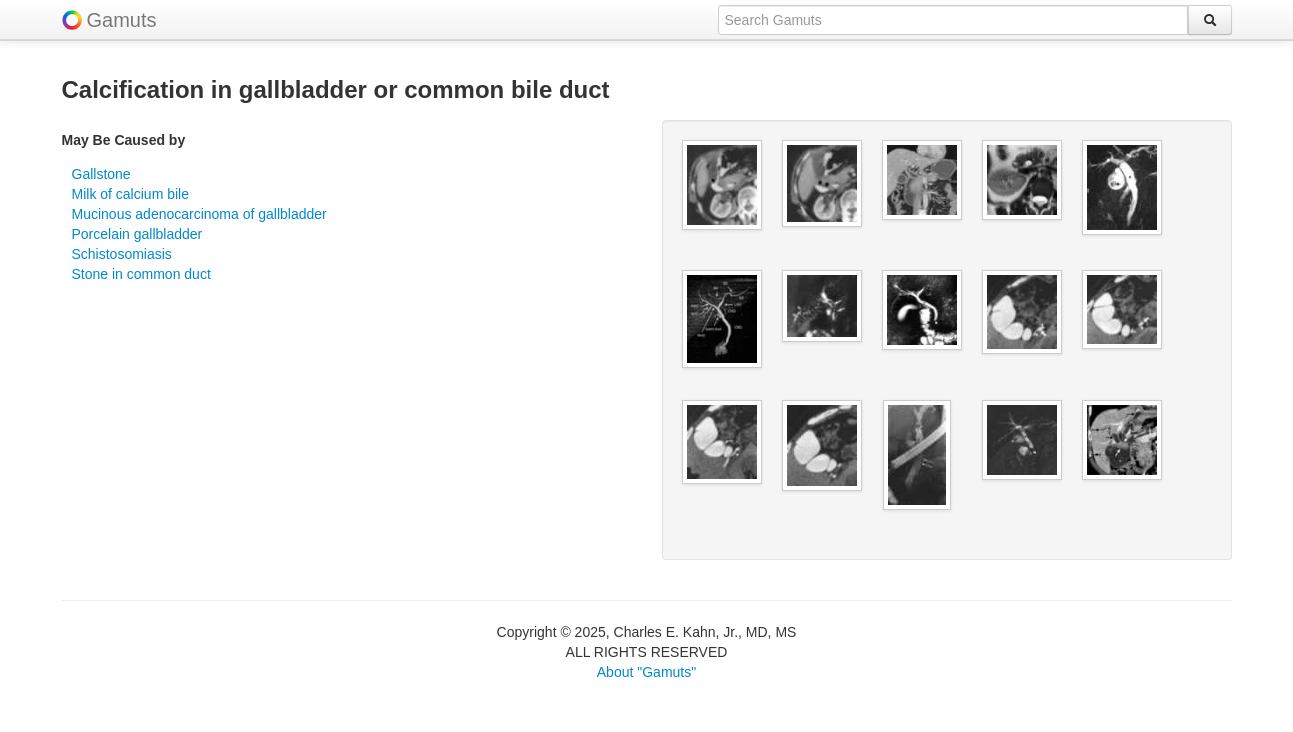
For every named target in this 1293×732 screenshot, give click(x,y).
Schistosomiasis (122, 254)
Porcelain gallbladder (137, 234)
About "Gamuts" (646, 672)
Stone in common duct (141, 274)
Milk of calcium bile (130, 194)
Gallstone (101, 174)
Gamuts (122, 20)
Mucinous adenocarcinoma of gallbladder (199, 214)
